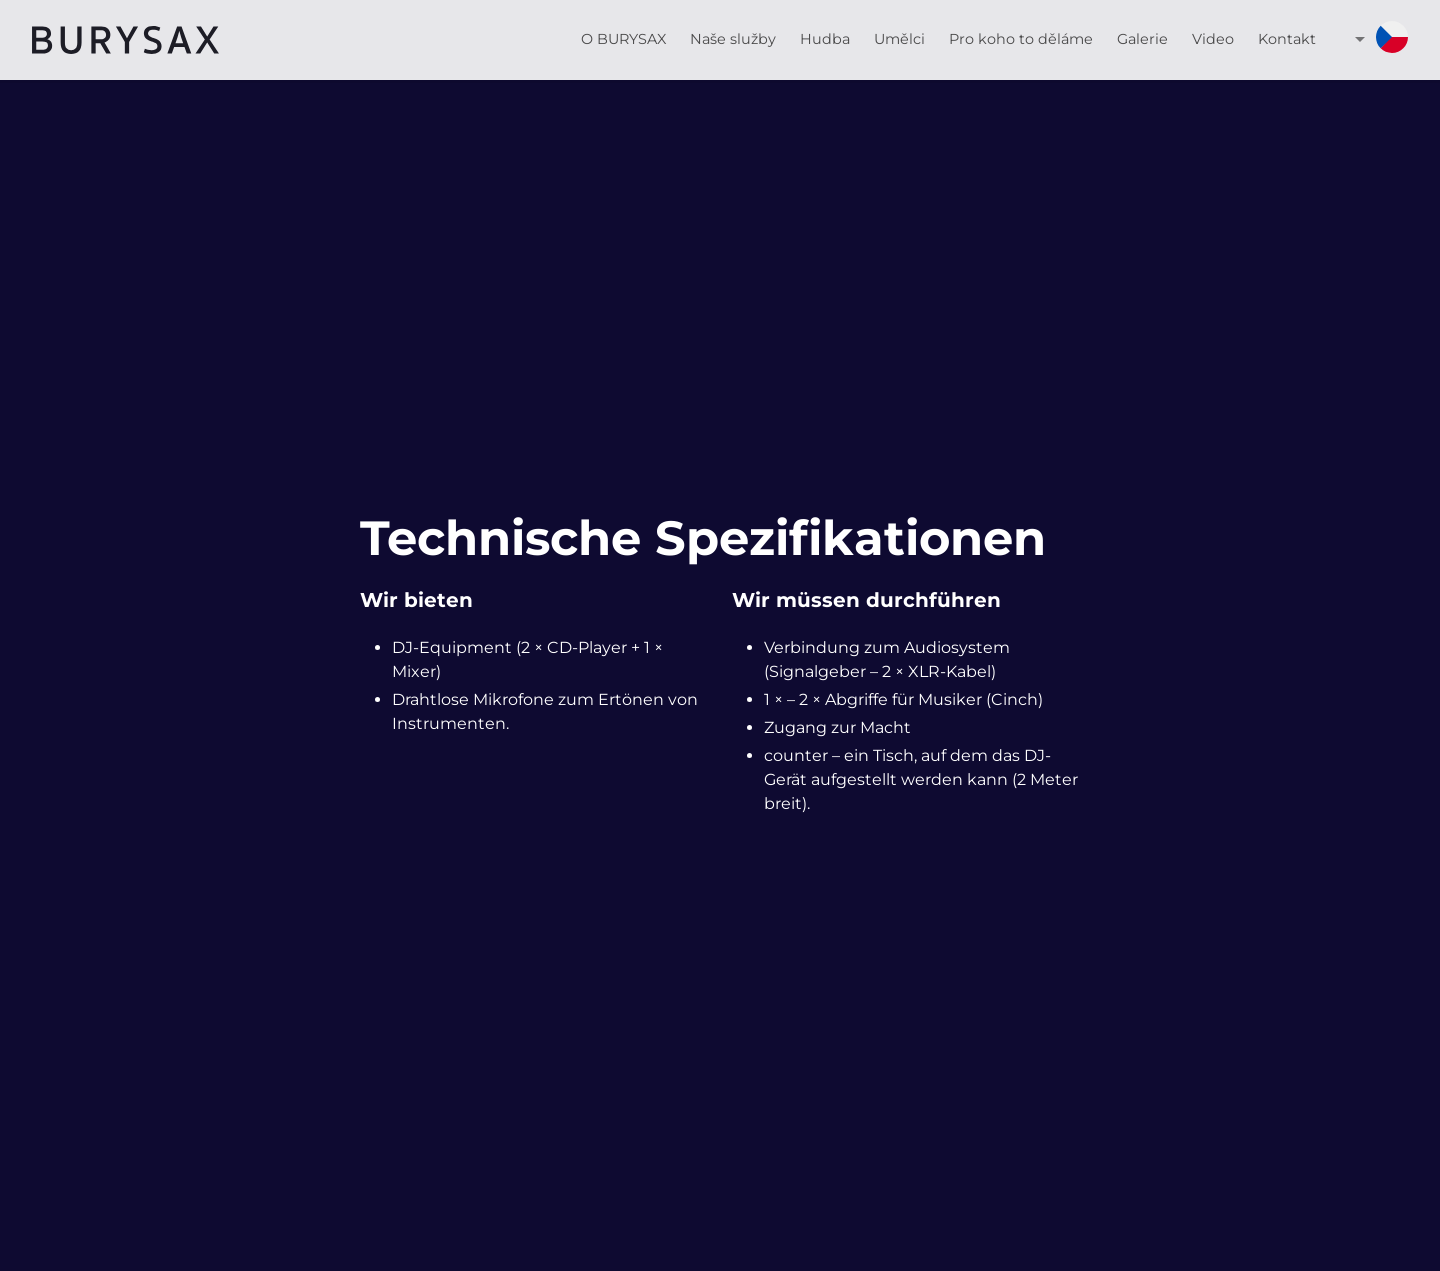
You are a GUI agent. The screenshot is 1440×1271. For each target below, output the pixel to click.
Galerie (1142, 39)
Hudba (825, 39)
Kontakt (1287, 39)
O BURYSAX (623, 39)
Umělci (899, 39)
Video (1213, 39)
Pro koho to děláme (1021, 39)
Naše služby (733, 39)
